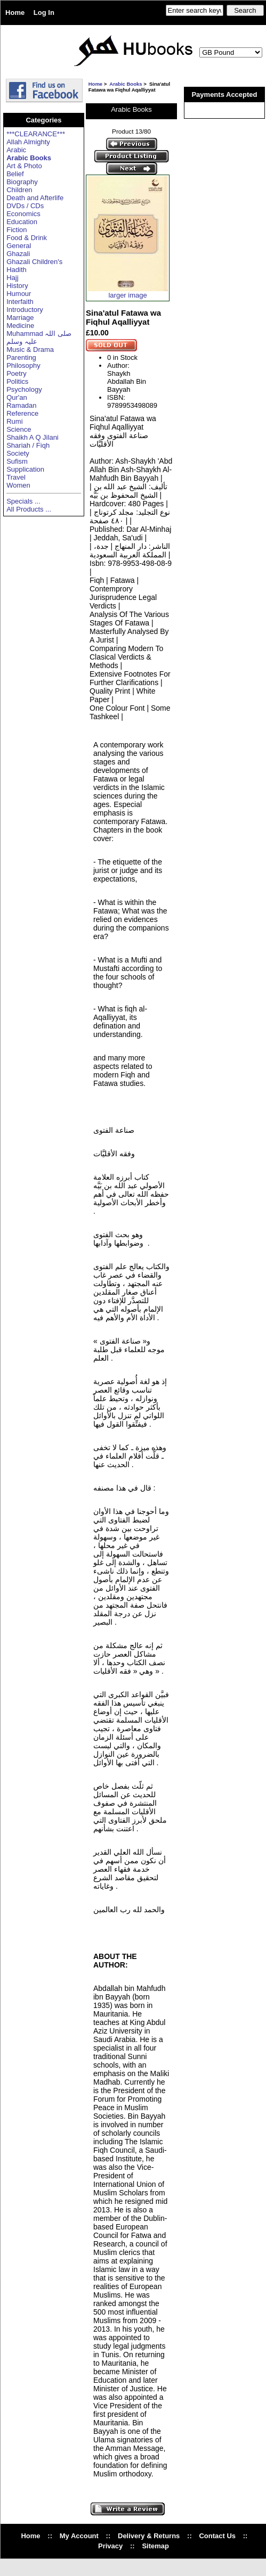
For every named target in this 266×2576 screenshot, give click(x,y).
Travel (16, 477)
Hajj (12, 278)
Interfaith (20, 302)
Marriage (20, 318)
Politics (17, 381)
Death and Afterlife (34, 198)
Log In (44, 13)
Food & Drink (26, 238)
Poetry (16, 373)
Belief (15, 174)
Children (19, 190)
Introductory (24, 310)
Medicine (20, 326)
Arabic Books (125, 84)
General (18, 246)
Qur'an (16, 397)
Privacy (110, 2546)
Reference (22, 413)
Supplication (25, 469)
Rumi (14, 421)
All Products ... (28, 509)
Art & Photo (24, 166)
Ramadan (21, 405)
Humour (18, 294)
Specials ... (23, 501)
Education (21, 222)
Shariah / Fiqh (28, 445)
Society (17, 453)
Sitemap (155, 2546)
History (17, 286)
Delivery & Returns (149, 2536)
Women (18, 485)
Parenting (21, 357)
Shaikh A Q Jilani (32, 437)
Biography (22, 182)
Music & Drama (30, 349)
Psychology (24, 389)
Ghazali (18, 254)
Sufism (17, 461)
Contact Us (217, 2536)
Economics (23, 214)
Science (18, 429)
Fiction (16, 230)
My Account (79, 2536)
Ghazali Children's (34, 262)
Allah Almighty (28, 142)
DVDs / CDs (25, 206)
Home (15, 13)
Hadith (16, 270)
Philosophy (23, 365)
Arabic (16, 150)
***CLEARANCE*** (35, 134)
